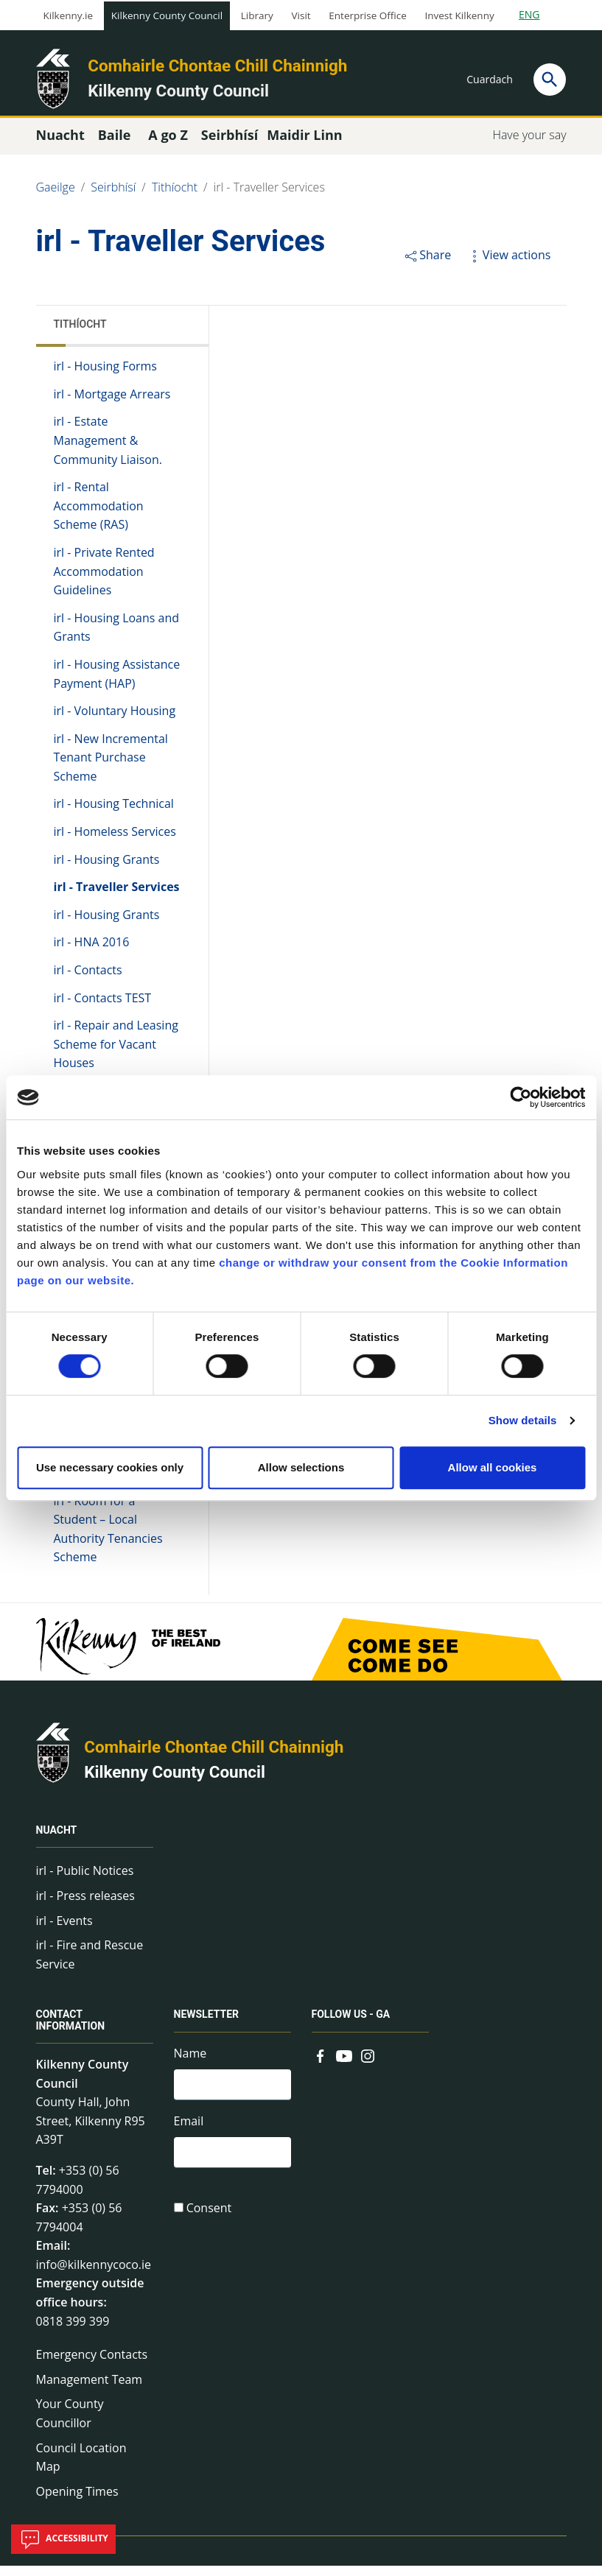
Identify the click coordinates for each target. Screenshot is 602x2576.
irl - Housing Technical (114, 814)
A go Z (168, 145)
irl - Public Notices (85, 1881)
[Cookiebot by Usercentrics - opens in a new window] (520, 1097)
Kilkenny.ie (68, 15)
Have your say (529, 145)
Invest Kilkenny (459, 15)
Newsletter (206, 2024)
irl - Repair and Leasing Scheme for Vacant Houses (116, 1054)
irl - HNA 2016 (92, 952)
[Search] (549, 79)
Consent (209, 2222)
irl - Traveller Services (269, 197)
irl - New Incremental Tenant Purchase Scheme (111, 768)
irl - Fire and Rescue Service (90, 1964)
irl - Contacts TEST (103, 1007)
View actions (508, 265)
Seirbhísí (113, 197)
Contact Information (70, 2030)
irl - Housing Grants (107, 870)
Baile (114, 145)
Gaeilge (55, 197)
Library (257, 15)
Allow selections (301, 1467)
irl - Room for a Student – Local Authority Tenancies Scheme (108, 1539)
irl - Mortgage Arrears (112, 404)
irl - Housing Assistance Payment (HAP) (117, 684)
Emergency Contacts (92, 2365)
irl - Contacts (88, 980)
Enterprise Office (367, 15)
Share (427, 265)
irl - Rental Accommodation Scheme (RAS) (99, 516)
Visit (301, 15)
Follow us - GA (351, 2024)
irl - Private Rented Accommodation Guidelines (104, 581)
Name (190, 2063)
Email (189, 2133)
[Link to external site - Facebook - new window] (320, 2064)
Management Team (89, 2390)
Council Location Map (81, 2467)
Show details (523, 1420)
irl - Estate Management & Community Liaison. (108, 450)
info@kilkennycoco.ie (94, 2275)
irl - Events (64, 1930)
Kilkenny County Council (167, 15)
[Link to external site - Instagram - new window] (368, 2064)
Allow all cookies (492, 1467)
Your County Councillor (70, 2423)
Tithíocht (174, 197)
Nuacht (56, 1840)
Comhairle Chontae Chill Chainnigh (217, 65)
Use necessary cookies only (109, 1467)
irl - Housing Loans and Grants (117, 637)
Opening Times (77, 2502)
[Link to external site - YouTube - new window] (344, 2064)
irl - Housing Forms (106, 376)
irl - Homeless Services (115, 842)
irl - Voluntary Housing (115, 721)
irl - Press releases (85, 1906)
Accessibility (63, 2539)
